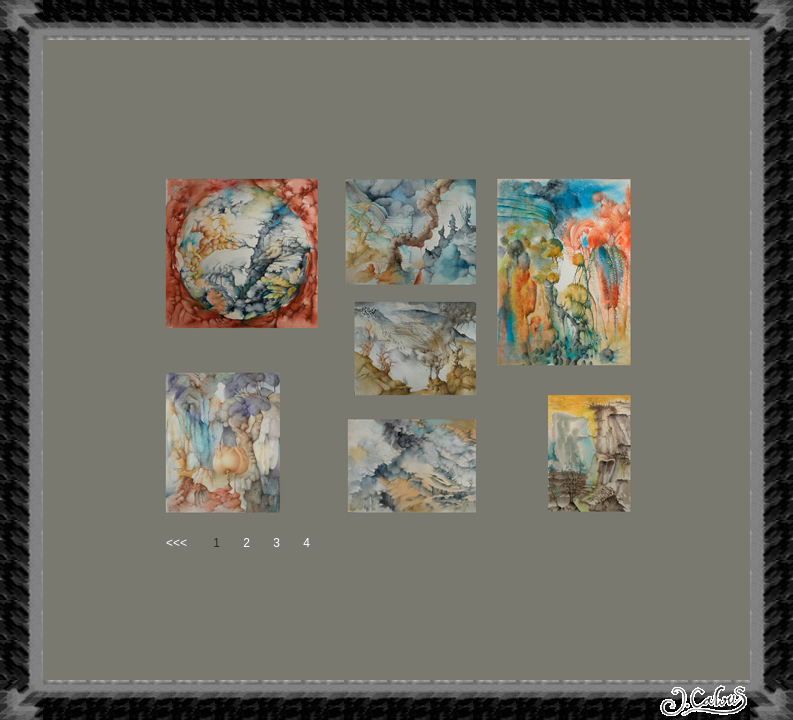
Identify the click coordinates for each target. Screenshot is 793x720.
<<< (176, 543)
